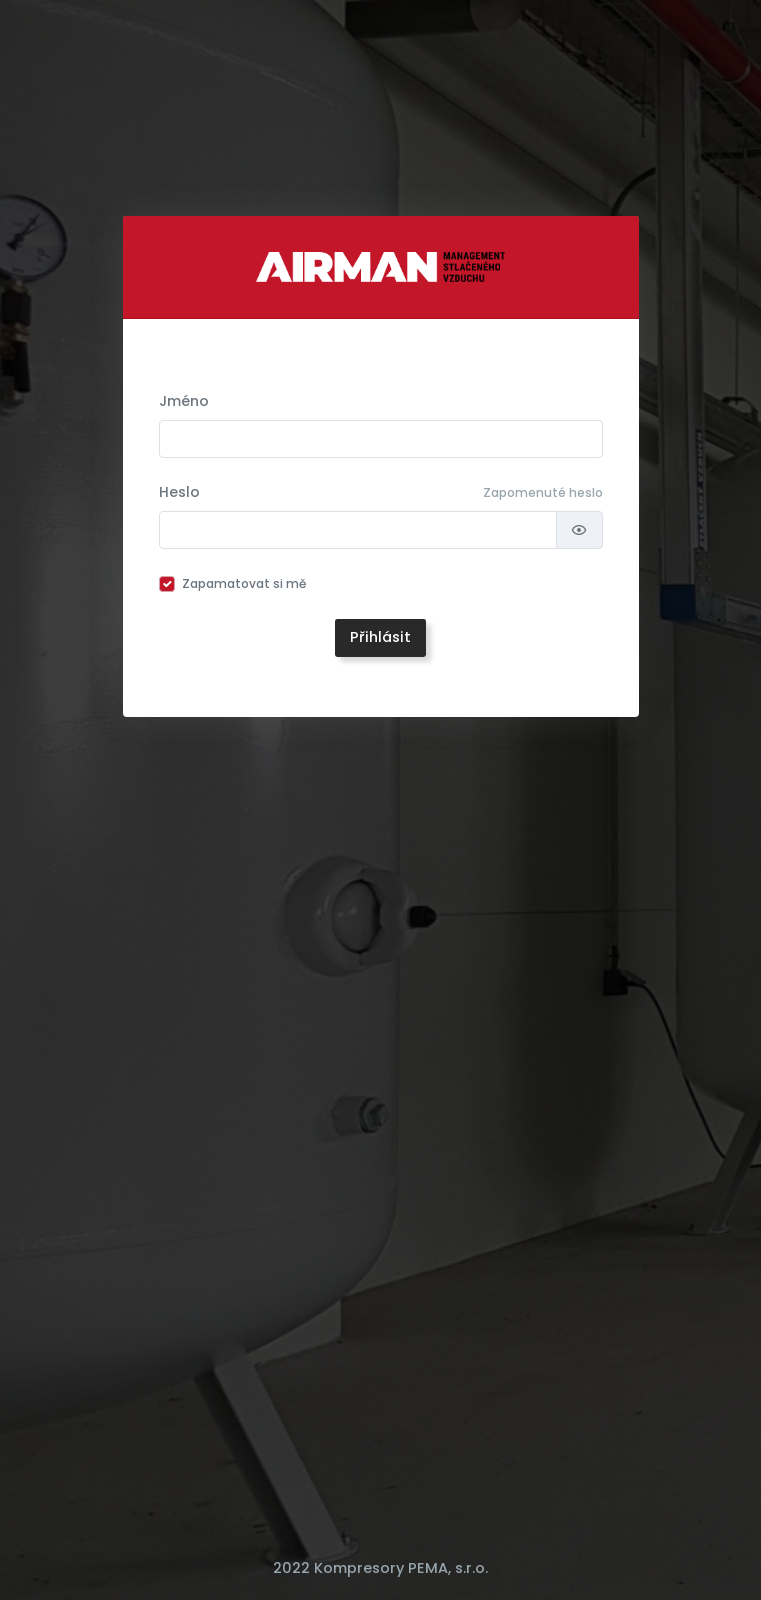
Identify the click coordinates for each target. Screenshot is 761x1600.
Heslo (179, 492)
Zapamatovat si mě (244, 583)
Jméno (184, 401)
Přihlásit (380, 637)
